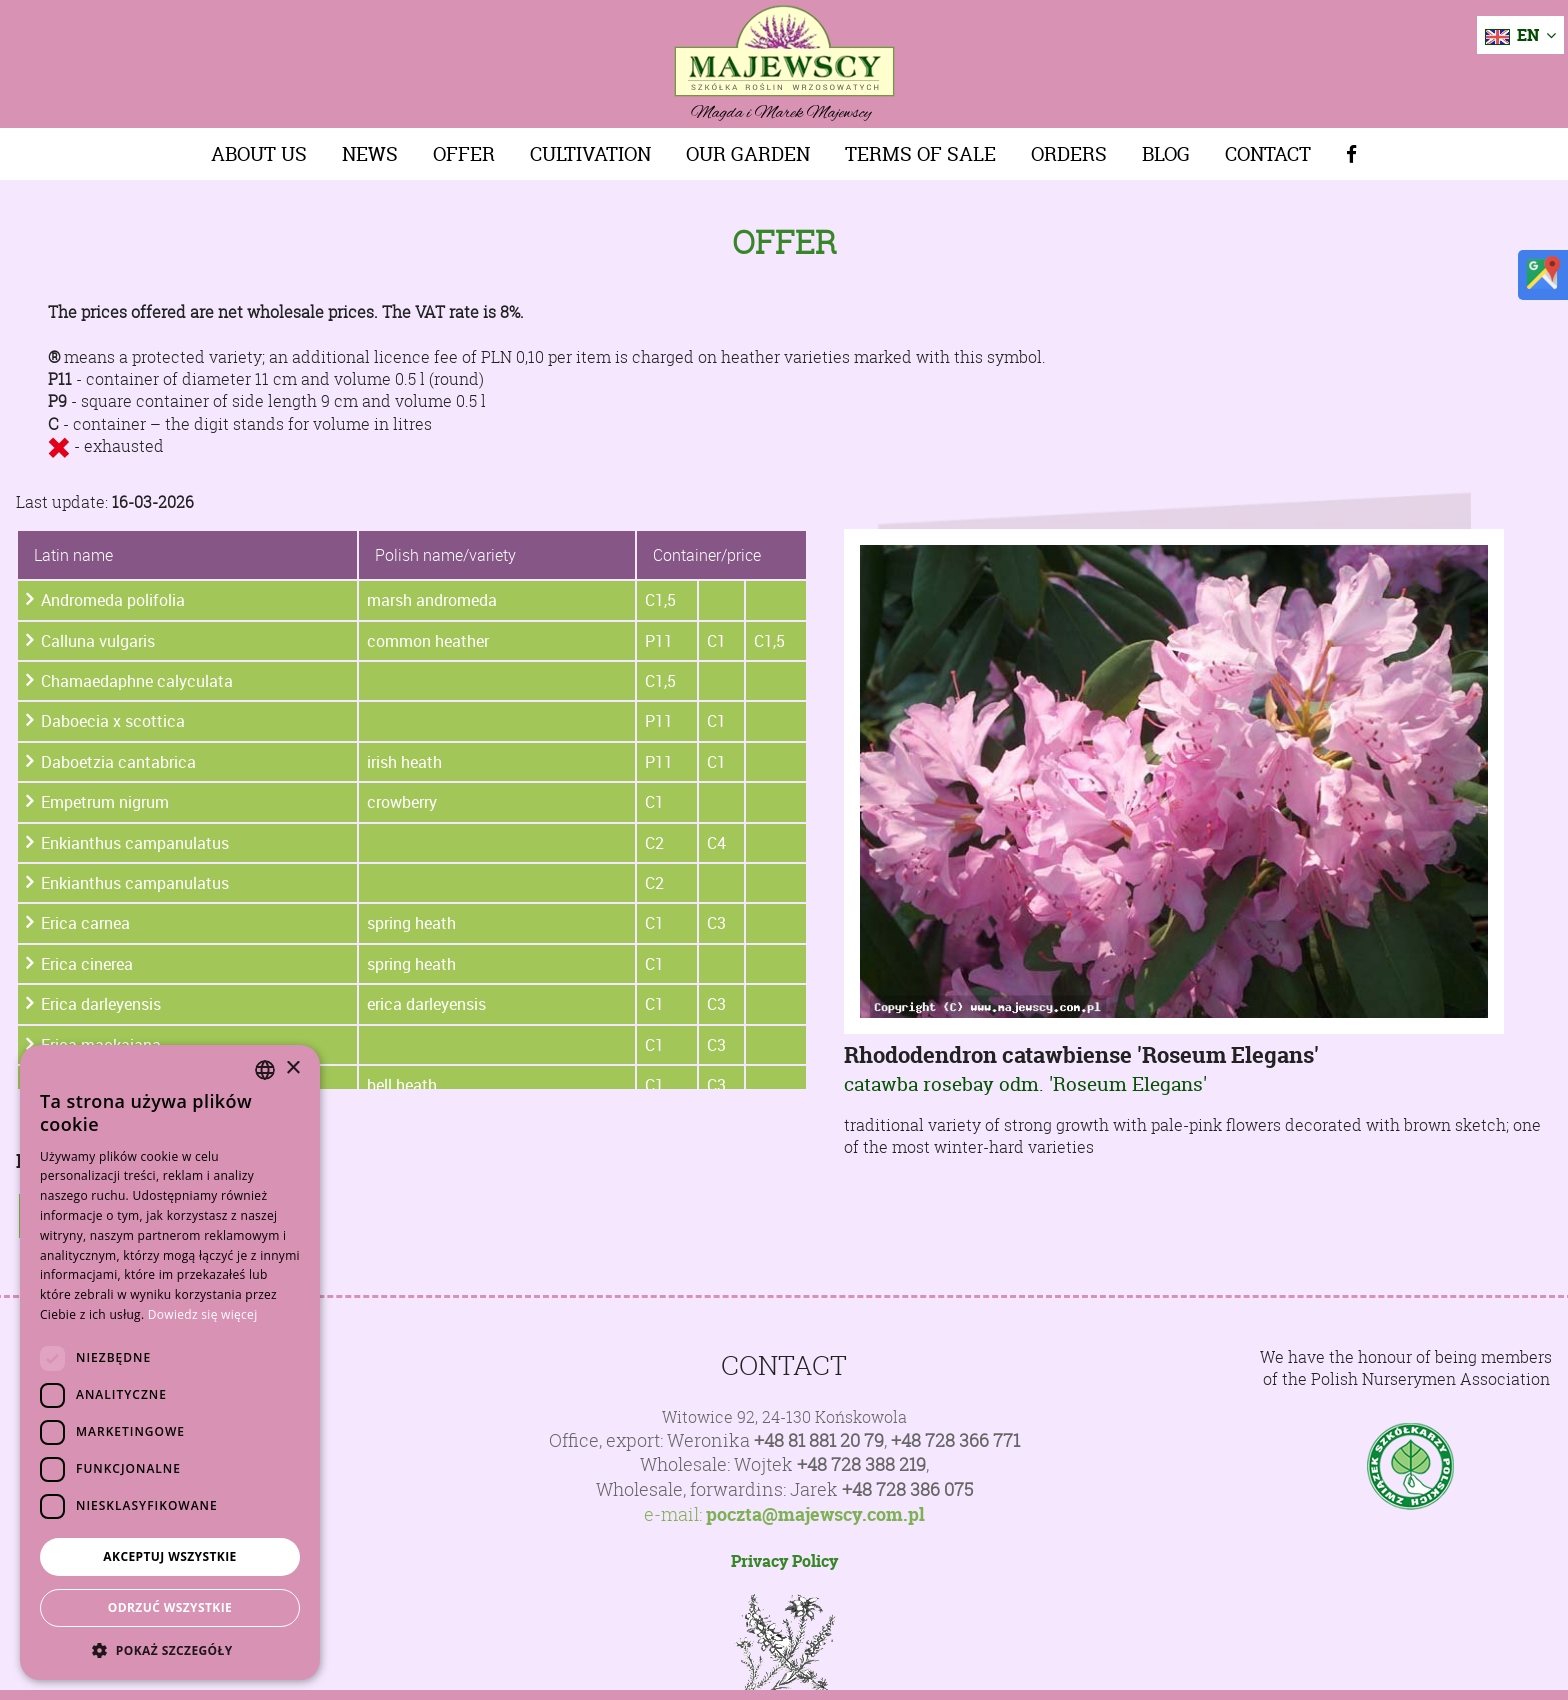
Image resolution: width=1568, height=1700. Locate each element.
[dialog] (170, 1362)
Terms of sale (920, 154)
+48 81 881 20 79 (819, 1440)
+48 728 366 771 (955, 1440)
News (370, 154)
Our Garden (748, 154)
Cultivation (590, 154)
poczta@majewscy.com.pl (815, 1515)
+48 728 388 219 (861, 1464)
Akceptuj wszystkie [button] (169, 1556)
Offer (464, 154)
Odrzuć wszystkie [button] (170, 1607)
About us (259, 154)
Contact (1268, 154)
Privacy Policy (784, 1561)
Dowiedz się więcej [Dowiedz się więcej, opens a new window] (203, 1314)
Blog (1166, 154)
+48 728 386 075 (907, 1489)
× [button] (292, 1068)
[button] (170, 1650)
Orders (1069, 154)
